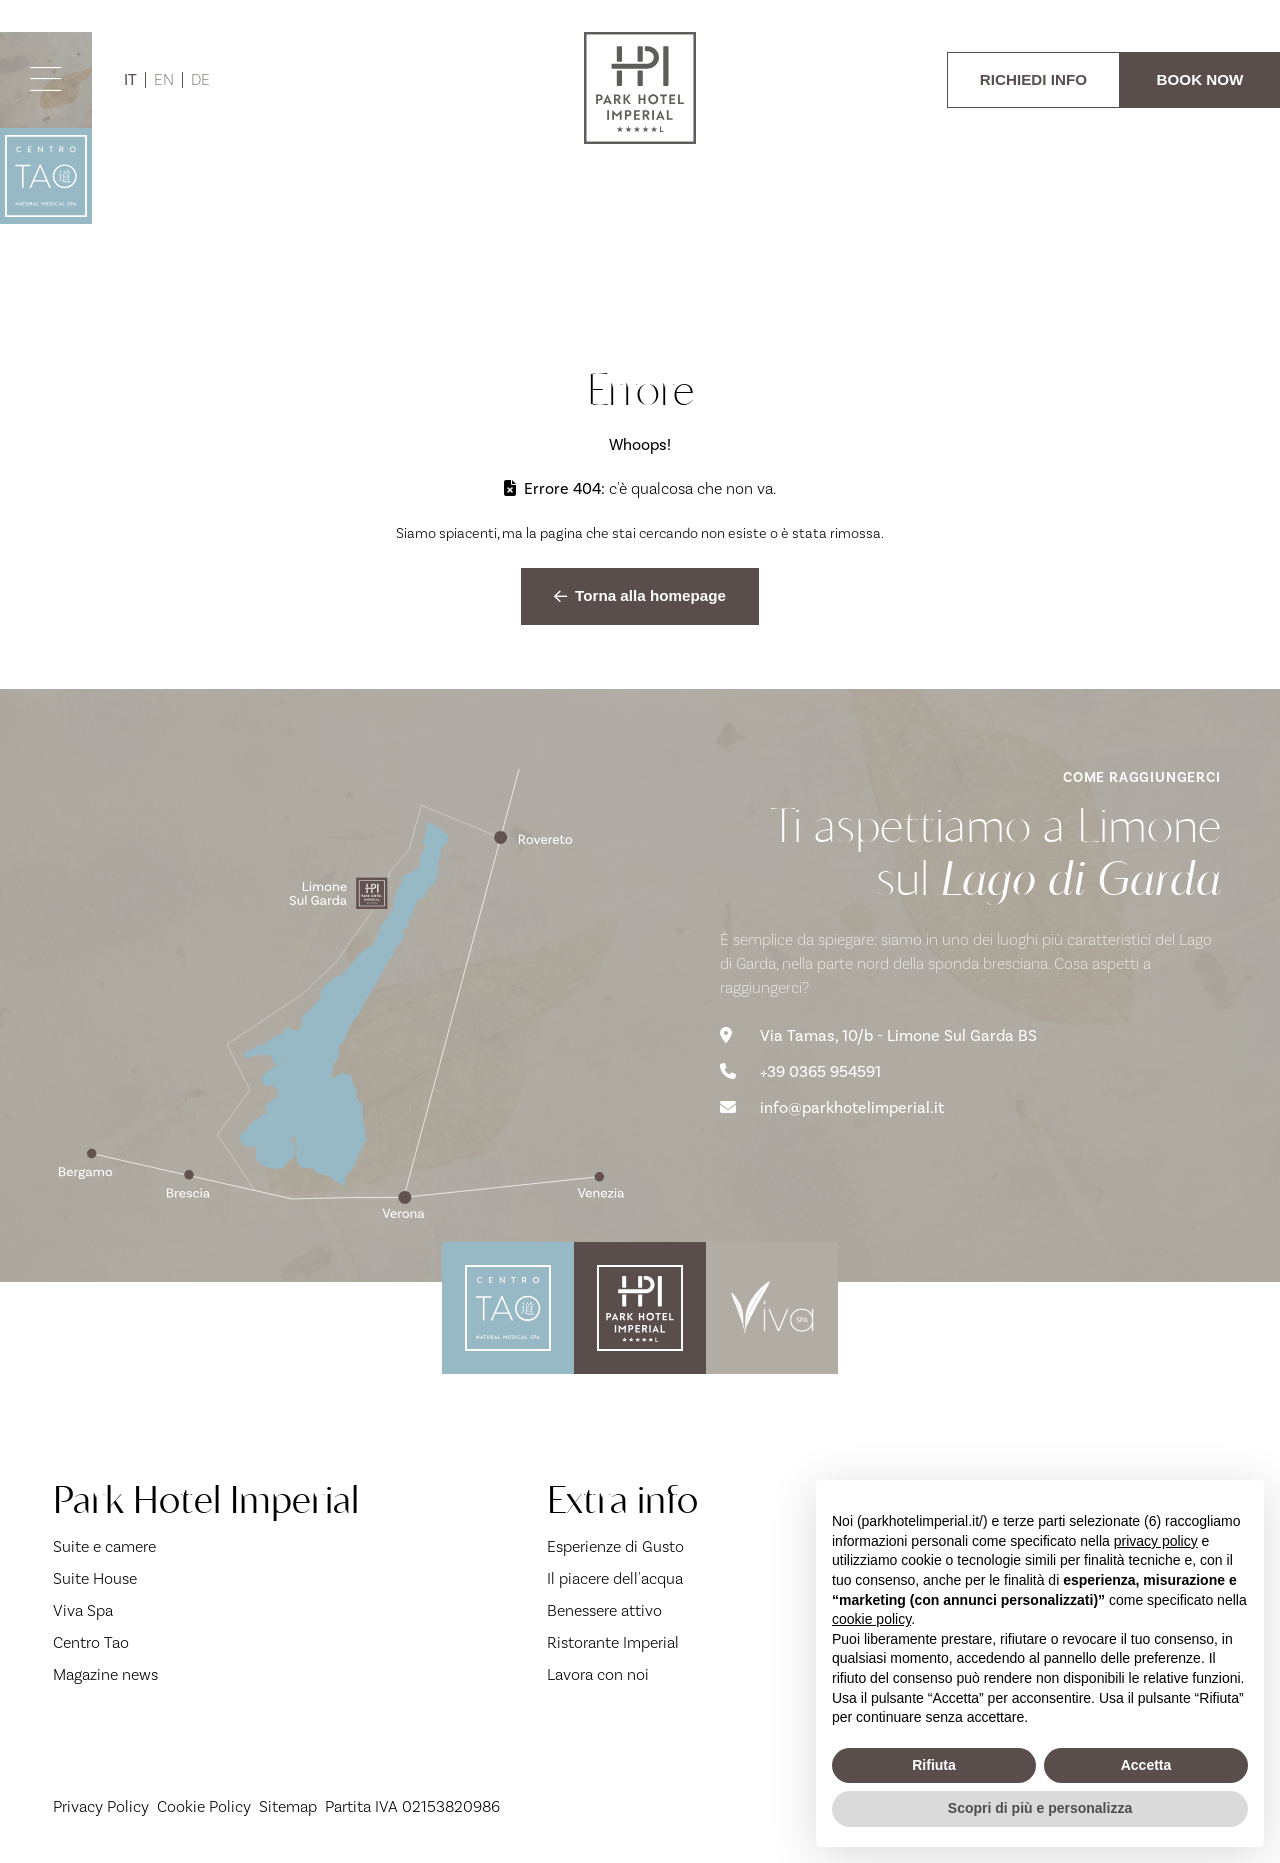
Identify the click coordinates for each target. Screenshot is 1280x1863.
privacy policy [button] (1156, 1541)
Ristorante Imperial (613, 1643)
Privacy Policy (101, 1807)
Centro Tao (91, 1643)
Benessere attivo (604, 1611)
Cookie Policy (204, 1807)
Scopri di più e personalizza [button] (1040, 1808)
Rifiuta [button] (934, 1765)
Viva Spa (83, 1611)
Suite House (95, 1579)
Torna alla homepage (640, 595)
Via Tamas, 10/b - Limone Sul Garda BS (878, 1036)
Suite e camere (104, 1547)
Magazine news (105, 1675)
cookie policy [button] (871, 1619)
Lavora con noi (598, 1675)
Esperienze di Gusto (615, 1547)
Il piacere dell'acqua (615, 1579)
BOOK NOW (1200, 79)
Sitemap (288, 1807)
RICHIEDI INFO (1033, 79)
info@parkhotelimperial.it (832, 1108)
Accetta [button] (1146, 1765)
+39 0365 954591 (800, 1072)
